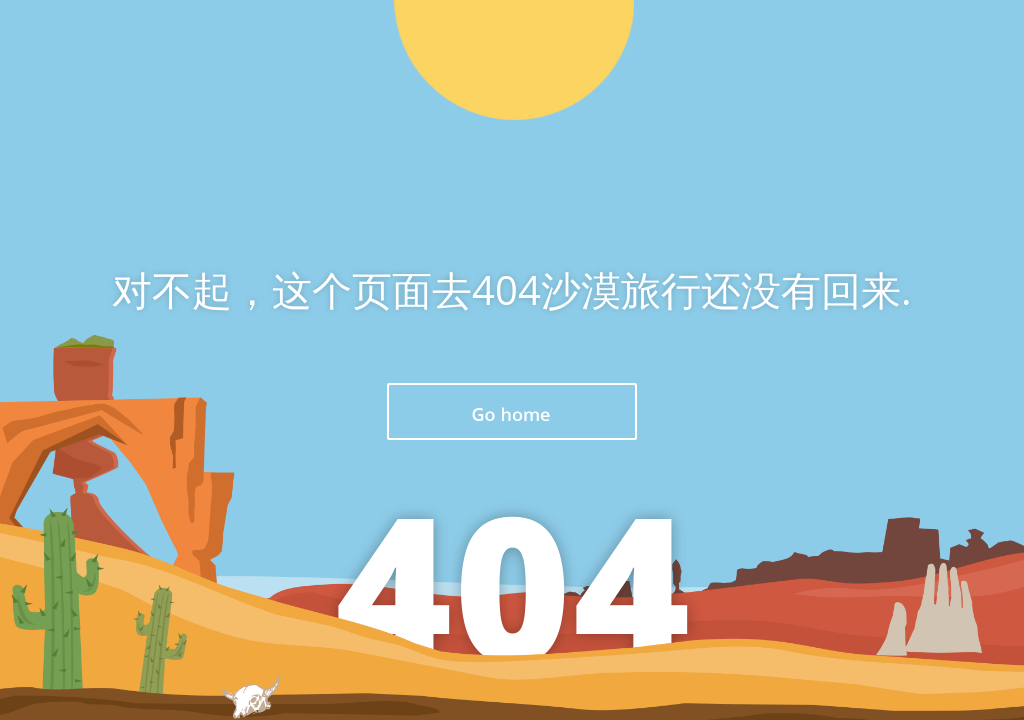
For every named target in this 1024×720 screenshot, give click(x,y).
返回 (512, 411)
